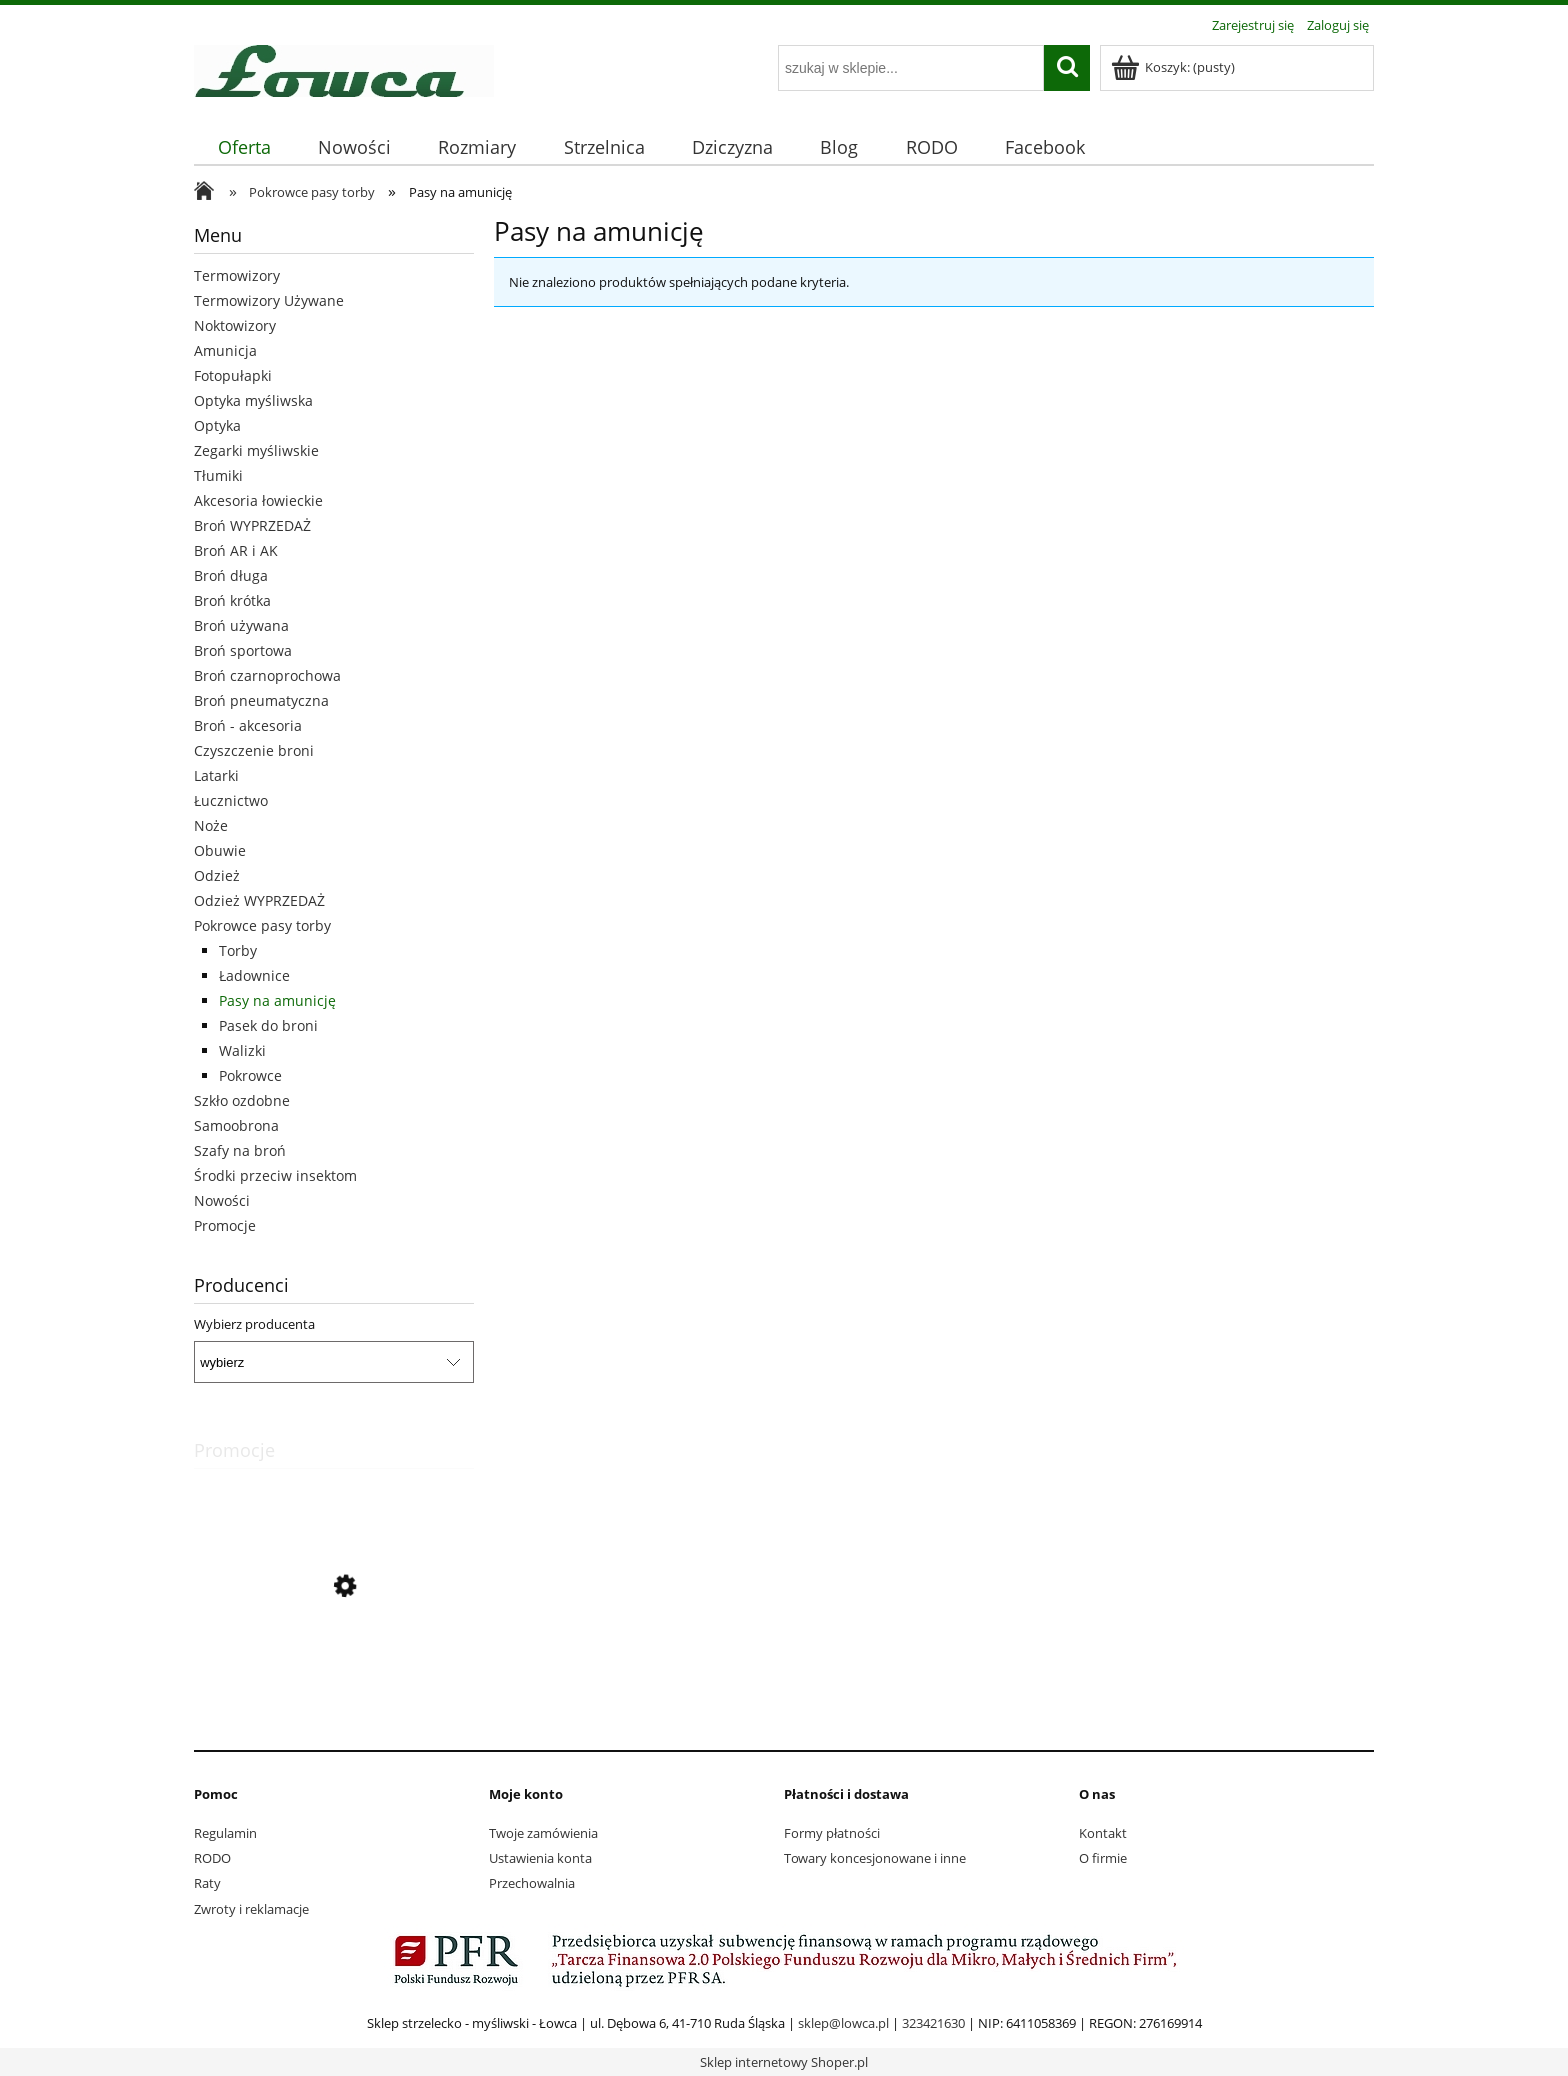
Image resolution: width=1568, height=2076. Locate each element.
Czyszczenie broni (254, 750)
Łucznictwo (231, 800)
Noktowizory (235, 325)
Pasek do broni (268, 1025)
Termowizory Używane (269, 300)
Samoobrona (236, 1125)
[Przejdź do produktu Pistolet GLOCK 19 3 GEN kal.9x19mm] (334, 1677)
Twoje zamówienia (543, 1833)
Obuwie (220, 850)
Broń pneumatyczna (261, 700)
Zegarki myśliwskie (256, 450)
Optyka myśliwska (253, 400)
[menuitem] (244, 147)
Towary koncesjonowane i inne (875, 1858)
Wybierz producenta (254, 1324)
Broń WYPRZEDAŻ (252, 525)
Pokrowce (250, 1075)
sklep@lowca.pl (843, 2023)
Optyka (217, 425)
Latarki (216, 775)
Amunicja (225, 350)
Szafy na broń (240, 1150)
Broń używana (241, 625)
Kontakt (1103, 1833)
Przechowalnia (532, 1883)
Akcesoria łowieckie (258, 500)
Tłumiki (218, 475)
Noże (211, 825)
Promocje (225, 1225)
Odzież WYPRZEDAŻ (259, 900)
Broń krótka (232, 600)
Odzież (217, 875)
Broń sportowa (243, 650)
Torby (238, 950)
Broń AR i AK (236, 550)
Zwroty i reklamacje (251, 1909)
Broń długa (231, 575)
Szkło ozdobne (242, 1100)
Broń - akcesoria (248, 725)
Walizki (242, 1050)
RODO (212, 1858)
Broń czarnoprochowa (267, 675)
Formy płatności (832, 1833)
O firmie (1103, 1858)
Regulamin (225, 1833)
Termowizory (237, 275)
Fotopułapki (233, 375)
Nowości (222, 1200)
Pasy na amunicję (277, 1000)
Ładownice (254, 975)
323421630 (933, 2023)
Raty (207, 1883)
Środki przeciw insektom (275, 1175)
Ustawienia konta (540, 1858)
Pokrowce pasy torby (262, 925)
